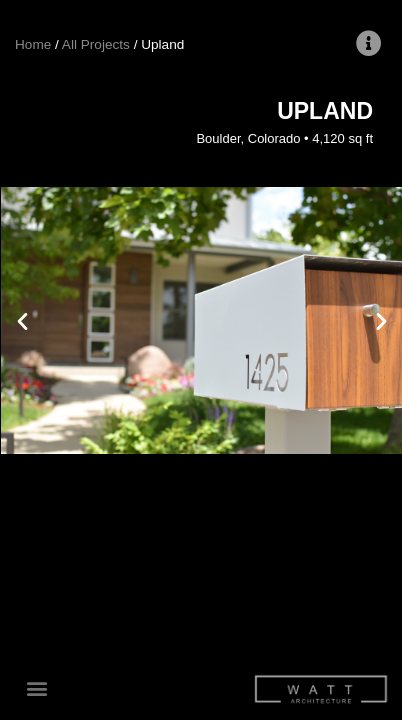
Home (33, 44)
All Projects (96, 44)
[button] (36, 688)
